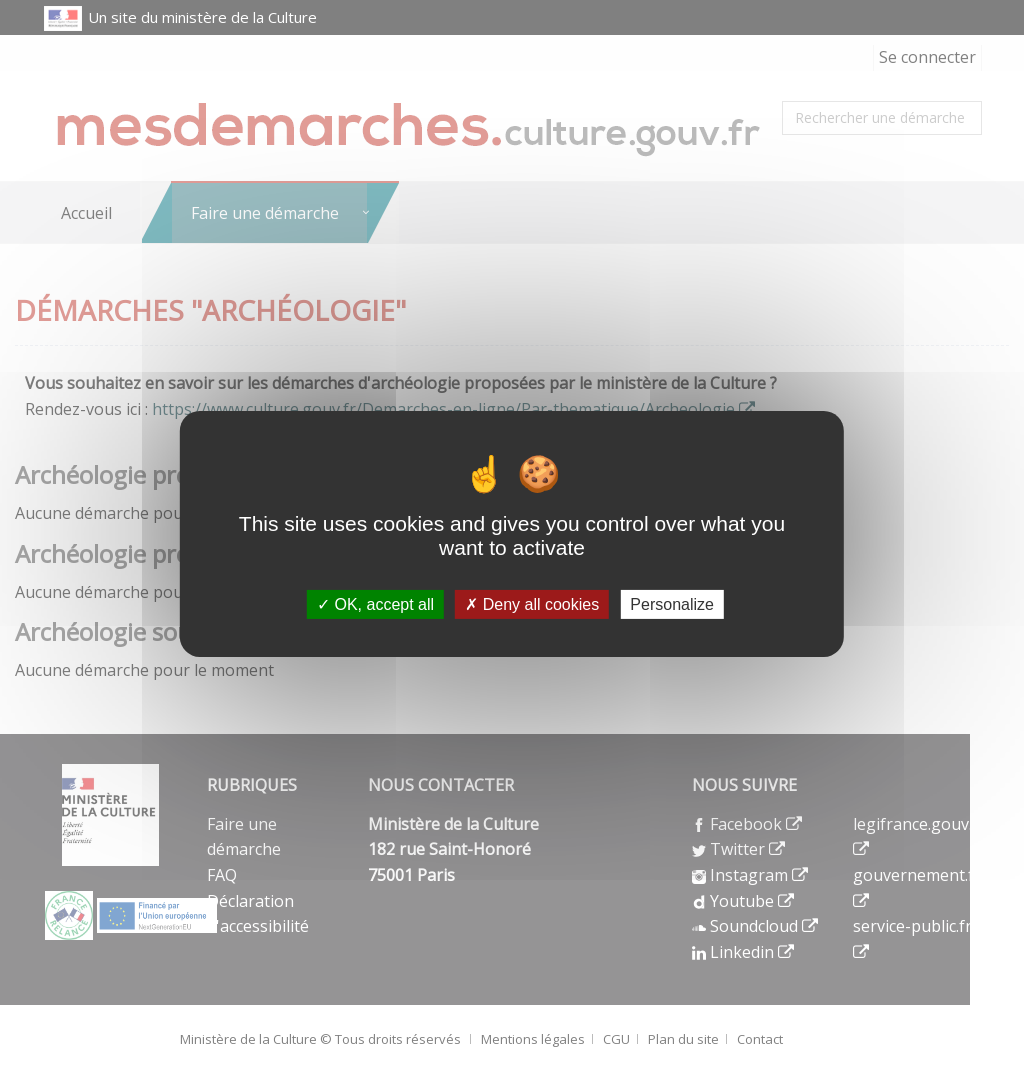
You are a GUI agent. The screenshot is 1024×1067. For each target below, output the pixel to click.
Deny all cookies (532, 603)
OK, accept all (375, 603)
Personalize (672, 603)
